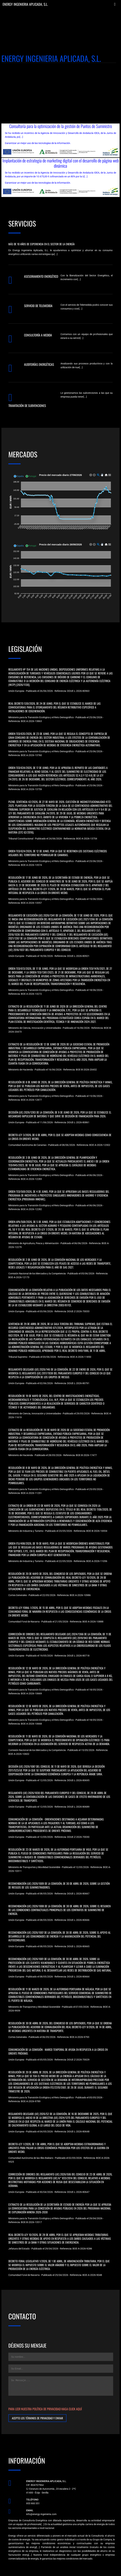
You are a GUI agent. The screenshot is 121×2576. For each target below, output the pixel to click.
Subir (117, 2572)
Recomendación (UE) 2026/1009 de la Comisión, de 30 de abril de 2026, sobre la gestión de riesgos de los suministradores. (59, 1885)
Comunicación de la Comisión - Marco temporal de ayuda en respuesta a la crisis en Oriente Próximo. (58, 2051)
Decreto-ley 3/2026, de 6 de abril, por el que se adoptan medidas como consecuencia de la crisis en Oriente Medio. (59, 1137)
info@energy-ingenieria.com (41, 2516)
